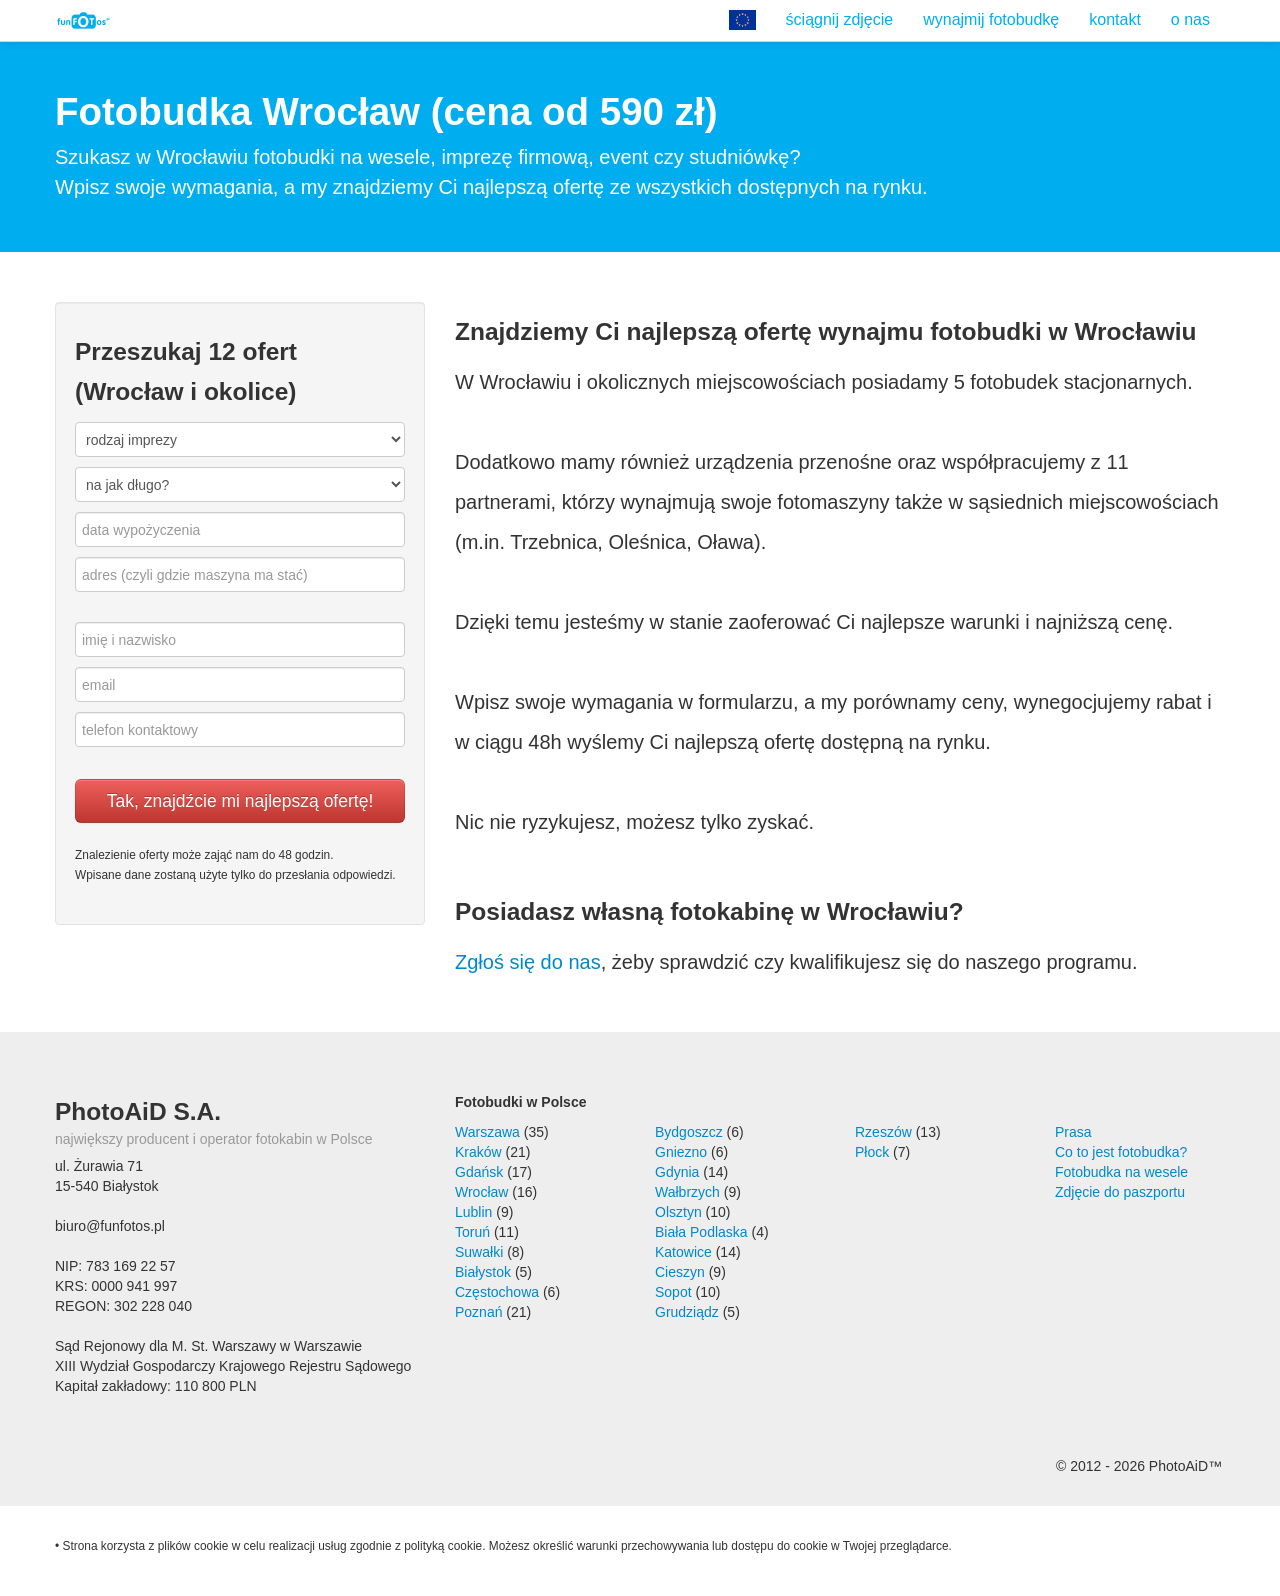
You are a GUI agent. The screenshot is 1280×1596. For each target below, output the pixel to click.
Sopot (673, 1292)
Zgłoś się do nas (528, 962)
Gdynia (677, 1172)
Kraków (478, 1152)
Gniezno (681, 1152)
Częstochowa (497, 1292)
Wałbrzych (687, 1192)
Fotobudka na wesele (1121, 1172)
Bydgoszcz (689, 1132)
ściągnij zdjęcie (840, 19)
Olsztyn (678, 1212)
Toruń (472, 1232)
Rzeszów (883, 1132)
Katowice (683, 1252)
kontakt (1115, 19)
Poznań (478, 1312)
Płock (872, 1152)
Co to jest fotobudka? (1121, 1152)
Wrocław (481, 1192)
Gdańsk (479, 1172)
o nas (1190, 19)
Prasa (1073, 1132)
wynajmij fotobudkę (991, 19)
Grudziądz (687, 1312)
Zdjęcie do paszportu (1120, 1192)
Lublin (473, 1212)
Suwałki (479, 1252)
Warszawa (487, 1132)
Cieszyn (680, 1272)
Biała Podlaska (701, 1232)
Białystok (483, 1272)
